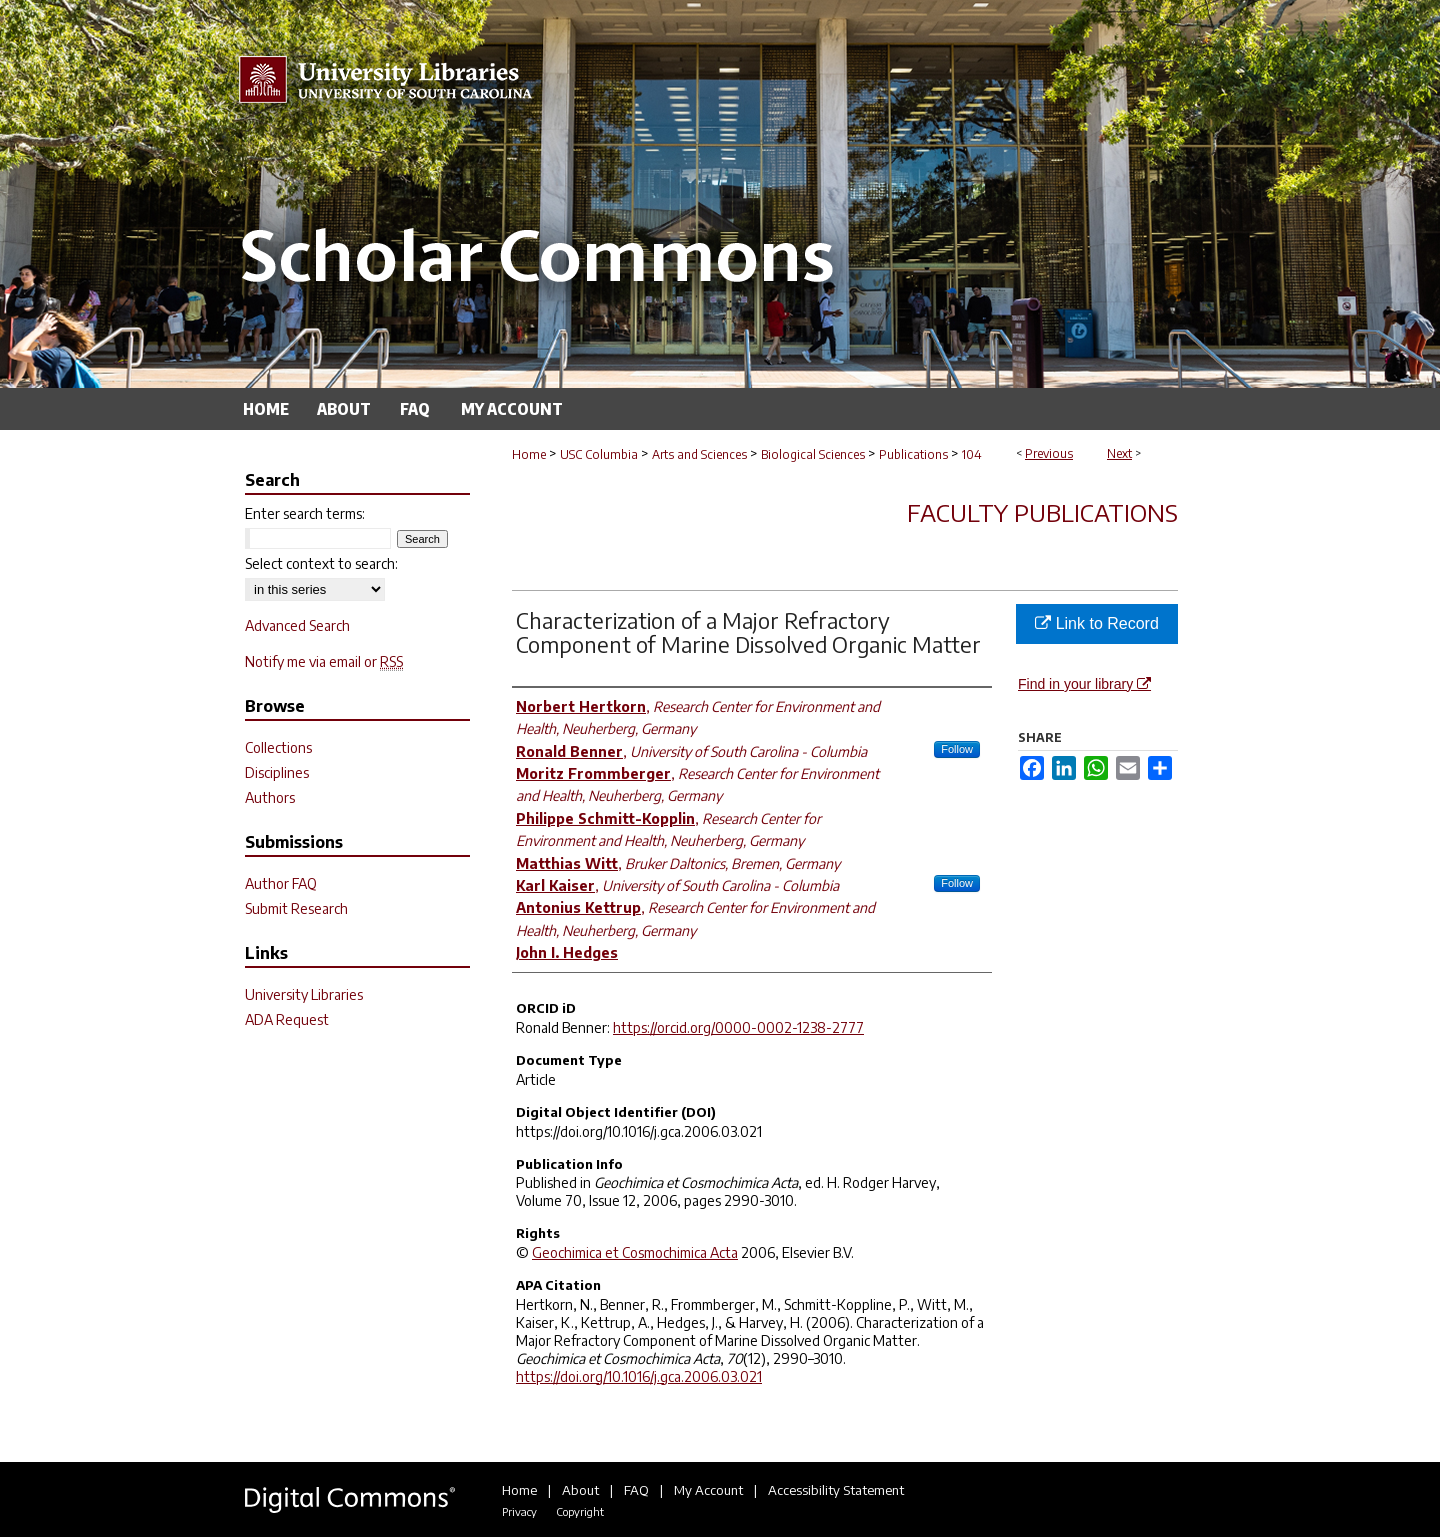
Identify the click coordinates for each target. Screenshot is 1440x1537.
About (580, 1490)
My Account (708, 1490)
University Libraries (304, 994)
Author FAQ (281, 883)
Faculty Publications (1042, 512)
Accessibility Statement (836, 1490)
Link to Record (1097, 623)
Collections (278, 747)
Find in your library (1084, 684)
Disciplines (277, 772)
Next (1119, 453)
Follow (957, 749)
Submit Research (296, 908)
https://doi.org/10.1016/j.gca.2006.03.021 (639, 1376)
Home (529, 454)
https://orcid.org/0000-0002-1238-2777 (738, 1027)
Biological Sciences (813, 454)
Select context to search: (321, 563)
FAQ (636, 1490)
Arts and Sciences (699, 454)
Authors (270, 797)
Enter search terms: (305, 513)
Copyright (580, 1511)
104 (972, 454)
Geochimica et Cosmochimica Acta (635, 1252)
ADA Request (287, 1019)
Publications (913, 454)
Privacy (519, 1511)
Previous (1049, 453)
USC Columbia (599, 454)
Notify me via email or (324, 661)
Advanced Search (297, 625)
